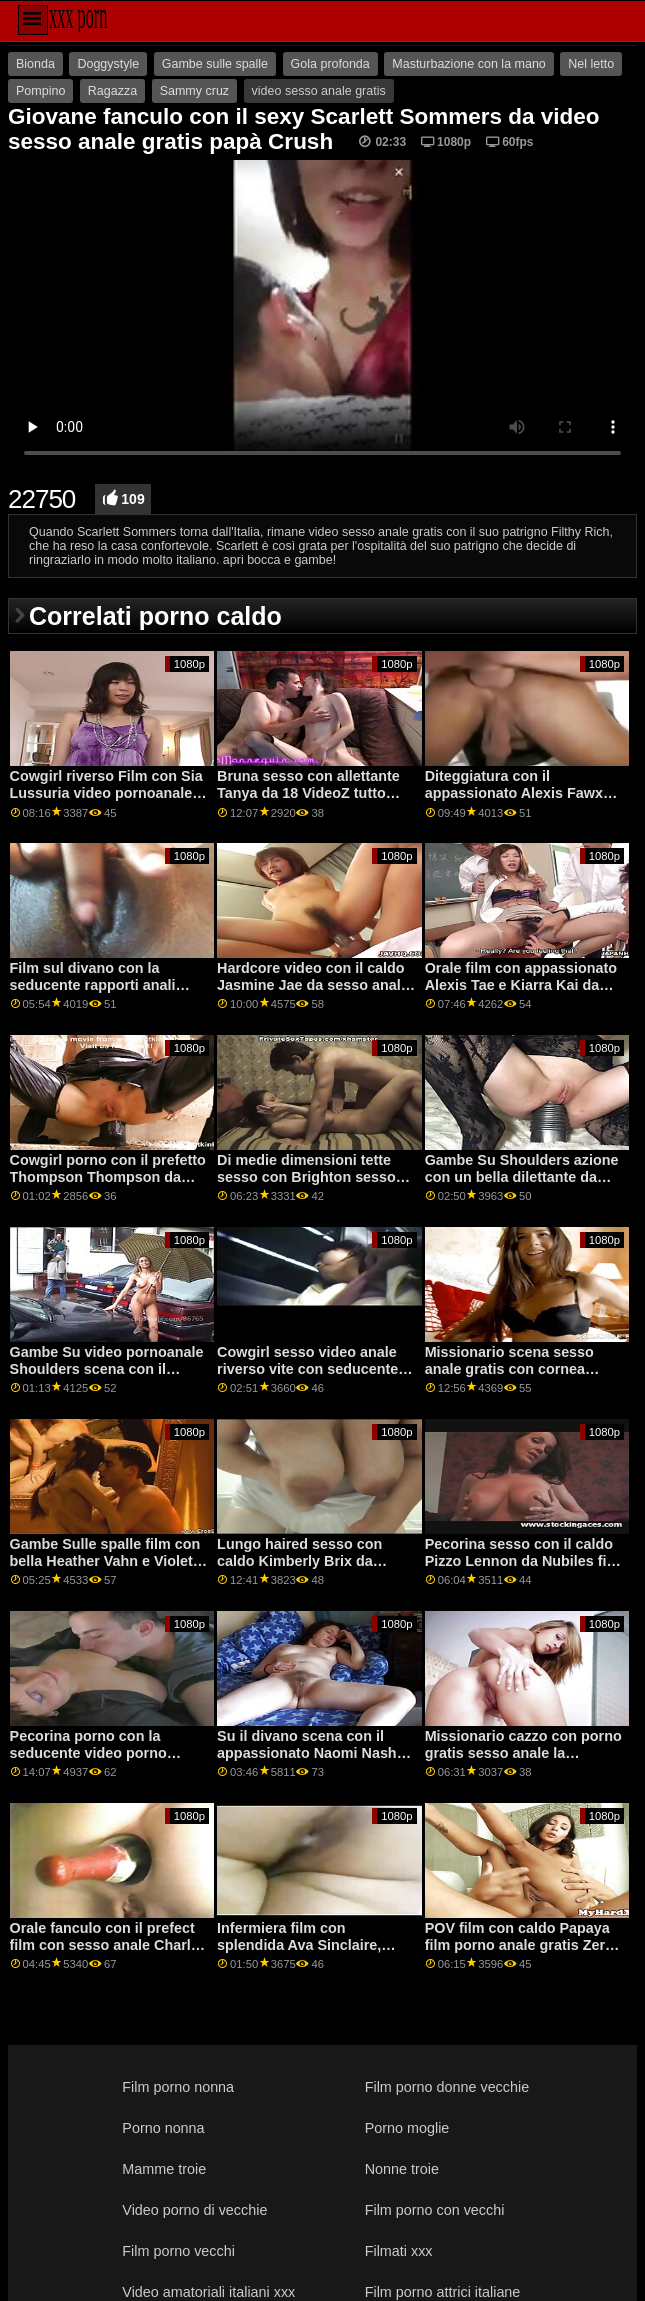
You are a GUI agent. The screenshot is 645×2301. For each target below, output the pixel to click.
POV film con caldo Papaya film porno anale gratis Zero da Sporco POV (519, 1944)
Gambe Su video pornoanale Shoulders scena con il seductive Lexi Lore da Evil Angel (107, 1377)
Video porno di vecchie (194, 2210)
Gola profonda (330, 64)
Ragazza (112, 91)
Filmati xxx (399, 2251)
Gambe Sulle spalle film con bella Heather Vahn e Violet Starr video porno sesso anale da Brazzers (105, 1569)
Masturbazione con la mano (469, 64)
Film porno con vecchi (435, 2210)
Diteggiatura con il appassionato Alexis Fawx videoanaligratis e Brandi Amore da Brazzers (514, 801)
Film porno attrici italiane (443, 2292)
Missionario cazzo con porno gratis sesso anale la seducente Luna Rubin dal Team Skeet (523, 1761)
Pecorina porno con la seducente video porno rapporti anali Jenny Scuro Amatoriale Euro (100, 1761)
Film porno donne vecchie (447, 2087)
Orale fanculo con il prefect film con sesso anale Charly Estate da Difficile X (104, 1944)
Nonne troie (402, 2169)
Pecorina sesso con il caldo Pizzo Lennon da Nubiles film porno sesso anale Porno (524, 1560)
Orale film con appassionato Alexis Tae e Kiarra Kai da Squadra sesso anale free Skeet (521, 993)
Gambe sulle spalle (215, 64)
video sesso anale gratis (319, 91)
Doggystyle (108, 64)
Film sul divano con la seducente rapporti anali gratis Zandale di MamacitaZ (106, 984)
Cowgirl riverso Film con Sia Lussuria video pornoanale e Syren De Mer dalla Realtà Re (109, 792)
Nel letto (591, 64)
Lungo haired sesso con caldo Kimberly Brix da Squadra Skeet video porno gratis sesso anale (310, 1569)
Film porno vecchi (178, 2251)
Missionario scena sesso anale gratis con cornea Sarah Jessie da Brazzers (511, 1368)
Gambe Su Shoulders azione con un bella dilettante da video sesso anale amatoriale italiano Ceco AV (524, 1185)
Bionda (35, 64)
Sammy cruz (194, 91)
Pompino (40, 91)
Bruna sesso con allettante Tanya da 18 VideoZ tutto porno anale (308, 792)
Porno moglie (407, 2128)
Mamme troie (164, 2169)
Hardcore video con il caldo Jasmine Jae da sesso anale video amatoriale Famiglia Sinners (313, 993)
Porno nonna (163, 2128)
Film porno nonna (178, 2087)
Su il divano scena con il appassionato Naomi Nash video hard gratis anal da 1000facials (307, 1761)
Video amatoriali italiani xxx (208, 2292)
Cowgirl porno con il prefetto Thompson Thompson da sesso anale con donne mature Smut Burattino (108, 1185)
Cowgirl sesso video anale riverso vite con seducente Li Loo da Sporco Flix (316, 1368)
